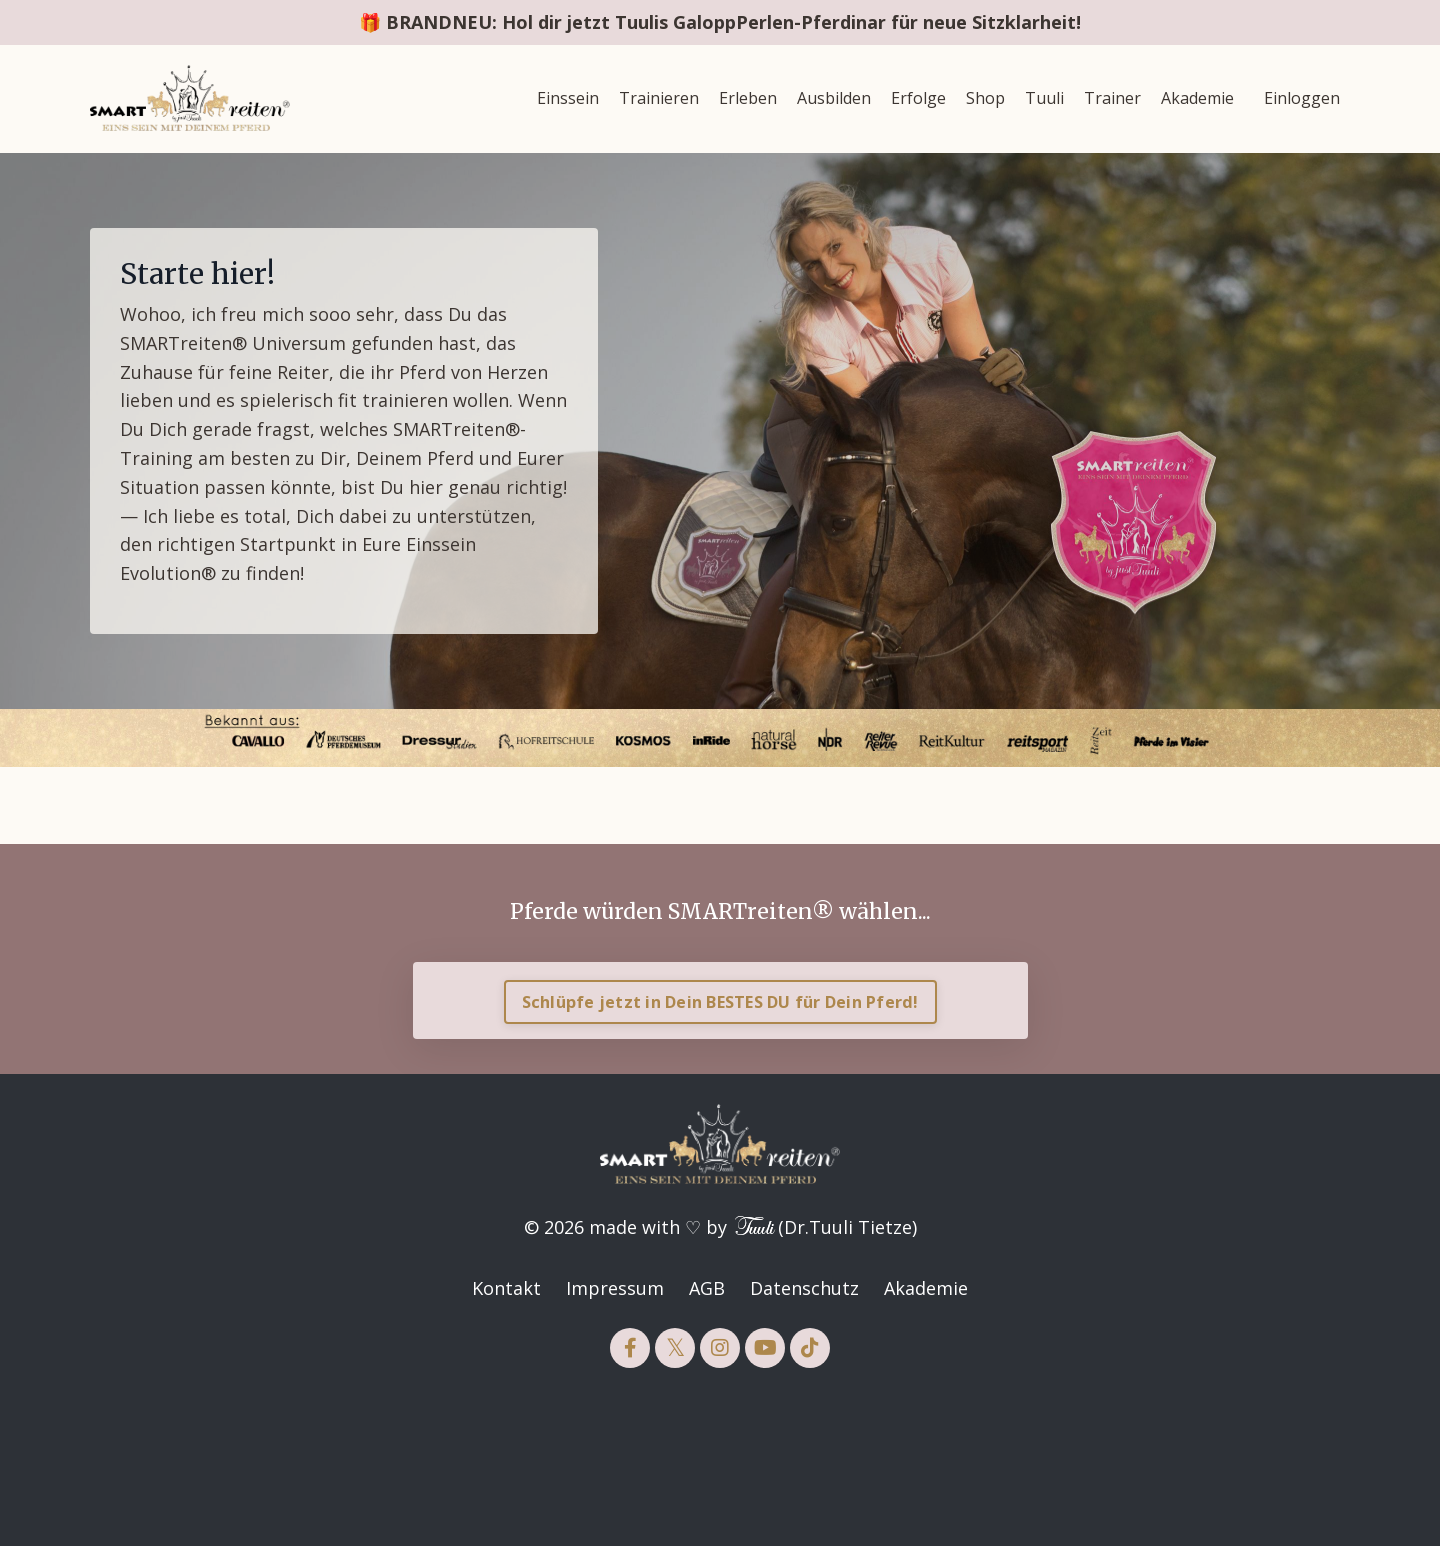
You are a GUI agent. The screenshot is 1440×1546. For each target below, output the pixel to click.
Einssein (568, 98)
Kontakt (506, 1288)
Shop (985, 98)
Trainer (1112, 98)
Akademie (1197, 98)
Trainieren (659, 98)
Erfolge (918, 98)
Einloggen (1302, 98)
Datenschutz (804, 1288)
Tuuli (1044, 98)
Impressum (615, 1288)
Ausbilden (834, 98)
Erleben (748, 98)
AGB (707, 1288)
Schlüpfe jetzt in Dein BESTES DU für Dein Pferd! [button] (720, 1002)
